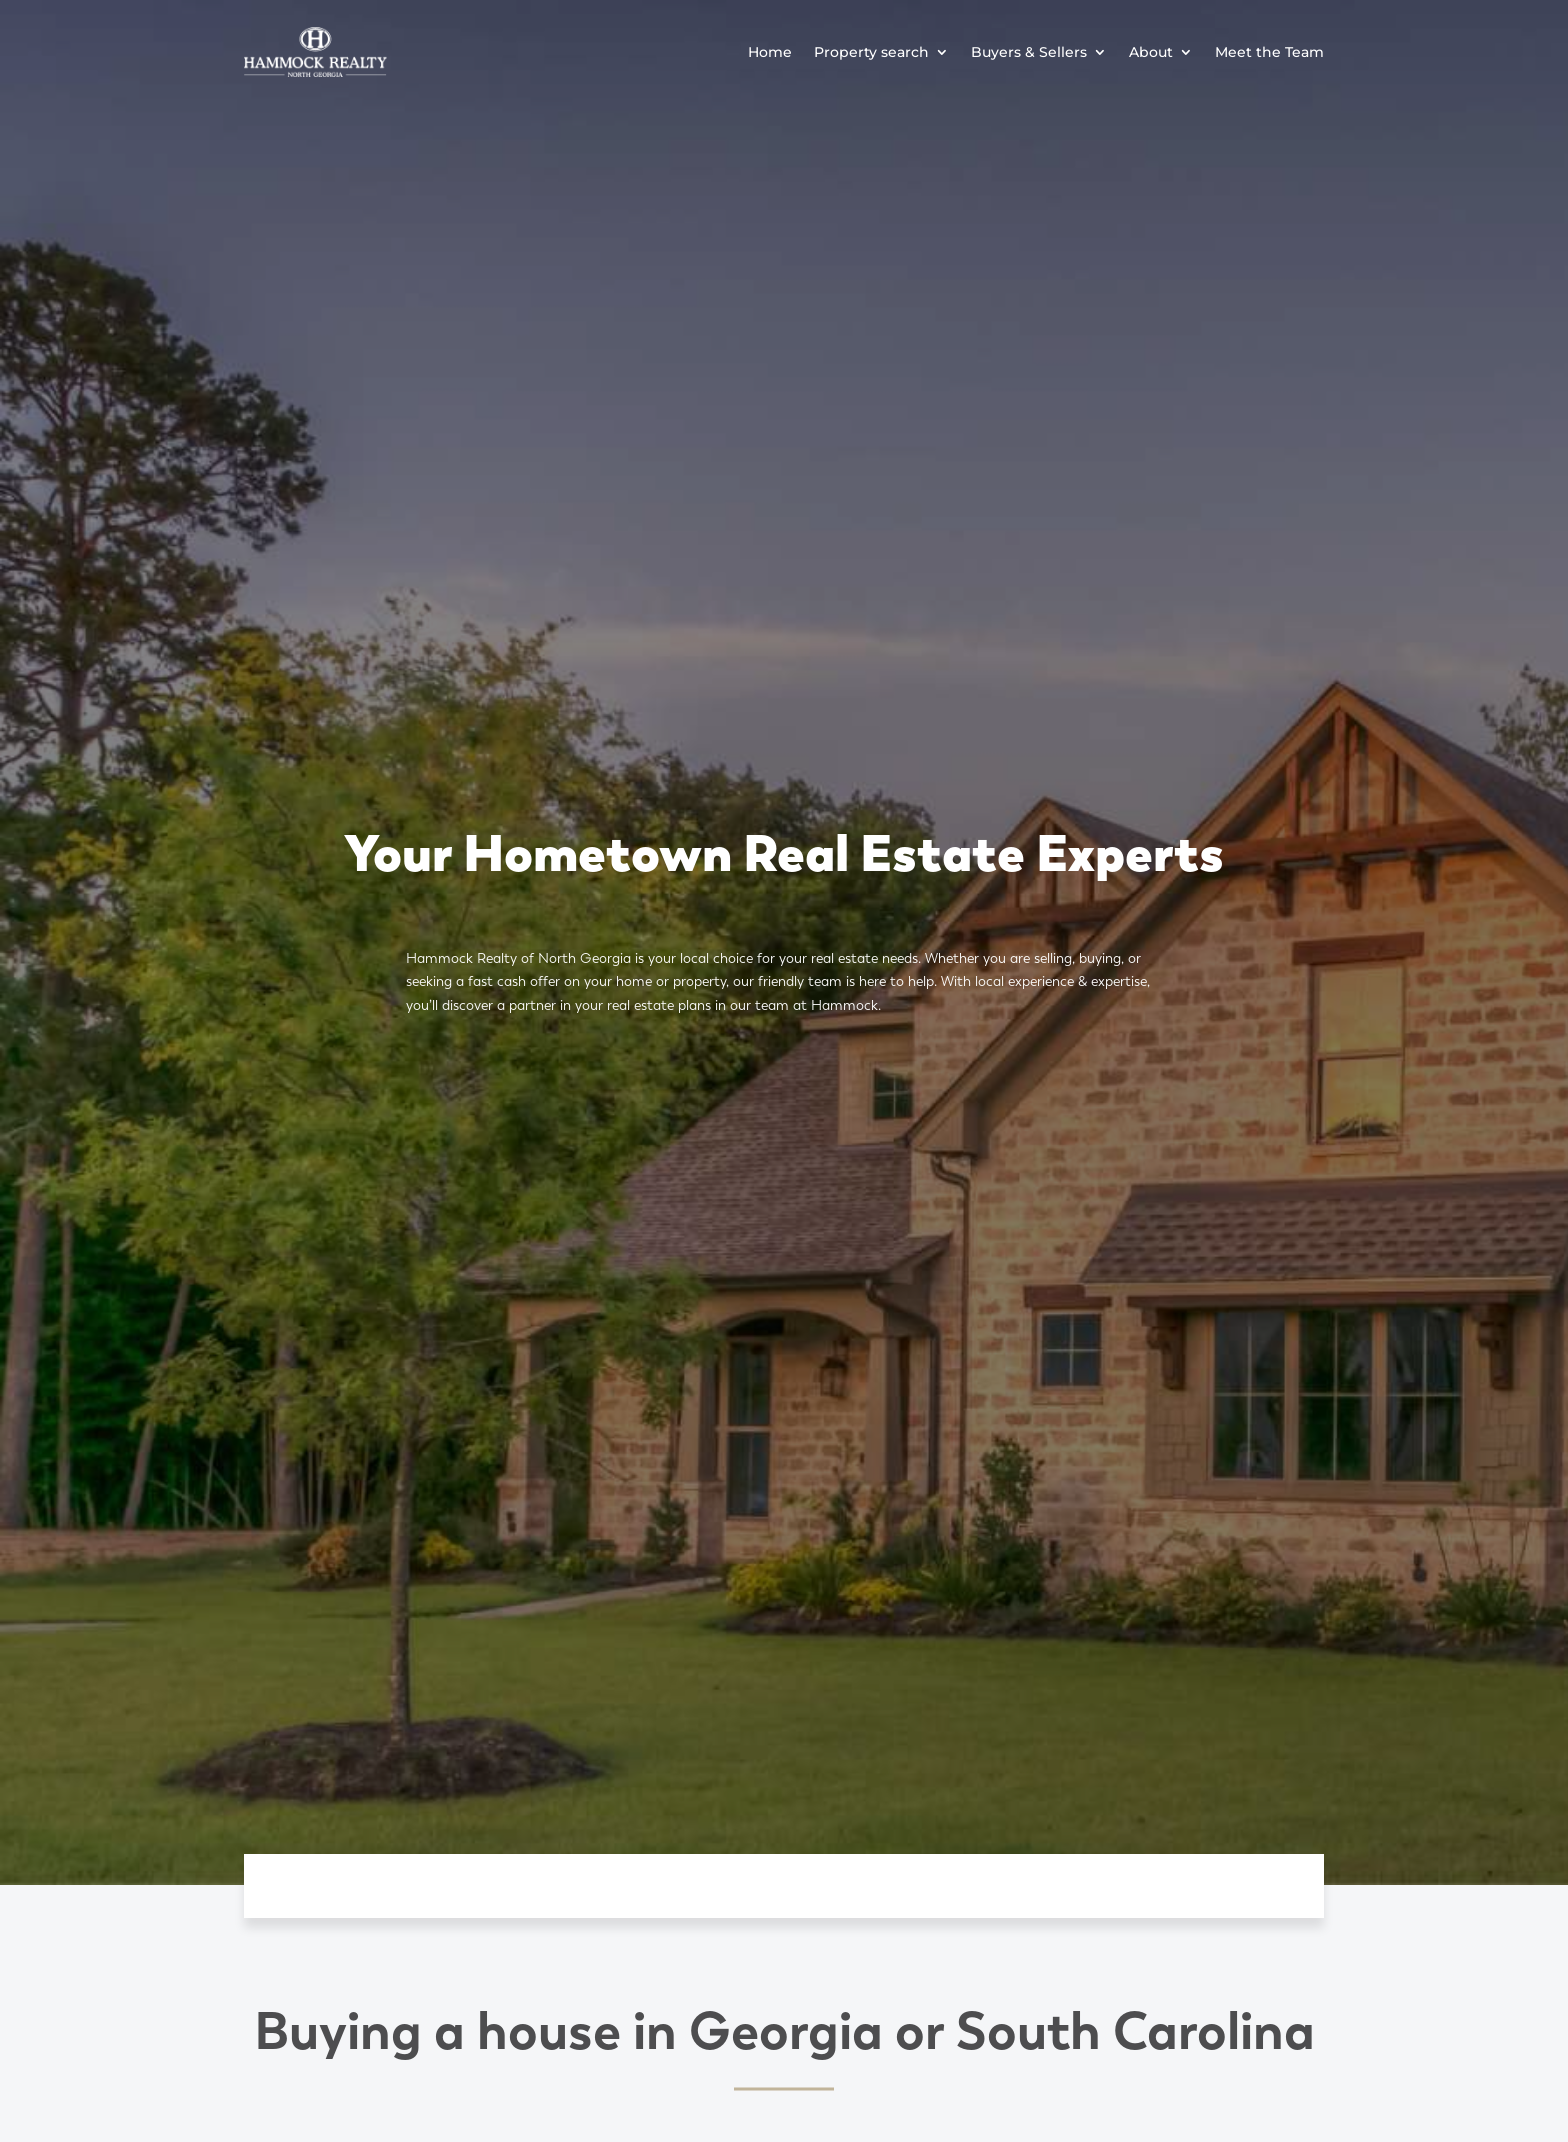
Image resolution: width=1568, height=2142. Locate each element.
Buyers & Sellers (1029, 52)
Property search (871, 52)
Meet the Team (1269, 52)
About (1151, 52)
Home (770, 52)
